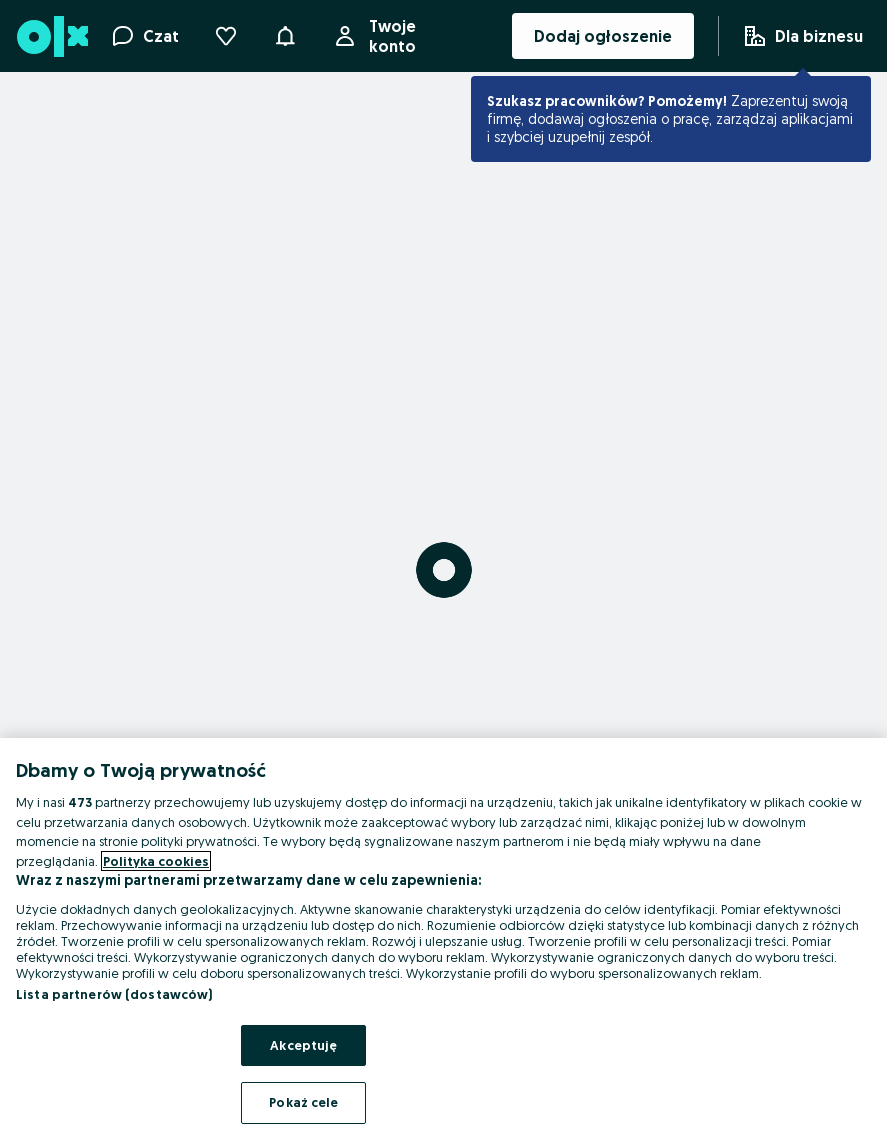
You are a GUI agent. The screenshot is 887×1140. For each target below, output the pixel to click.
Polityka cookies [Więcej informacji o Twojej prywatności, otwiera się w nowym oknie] (156, 861)
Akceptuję (303, 1045)
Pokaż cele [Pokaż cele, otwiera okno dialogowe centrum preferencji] (303, 1102)
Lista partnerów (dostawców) (114, 994)
